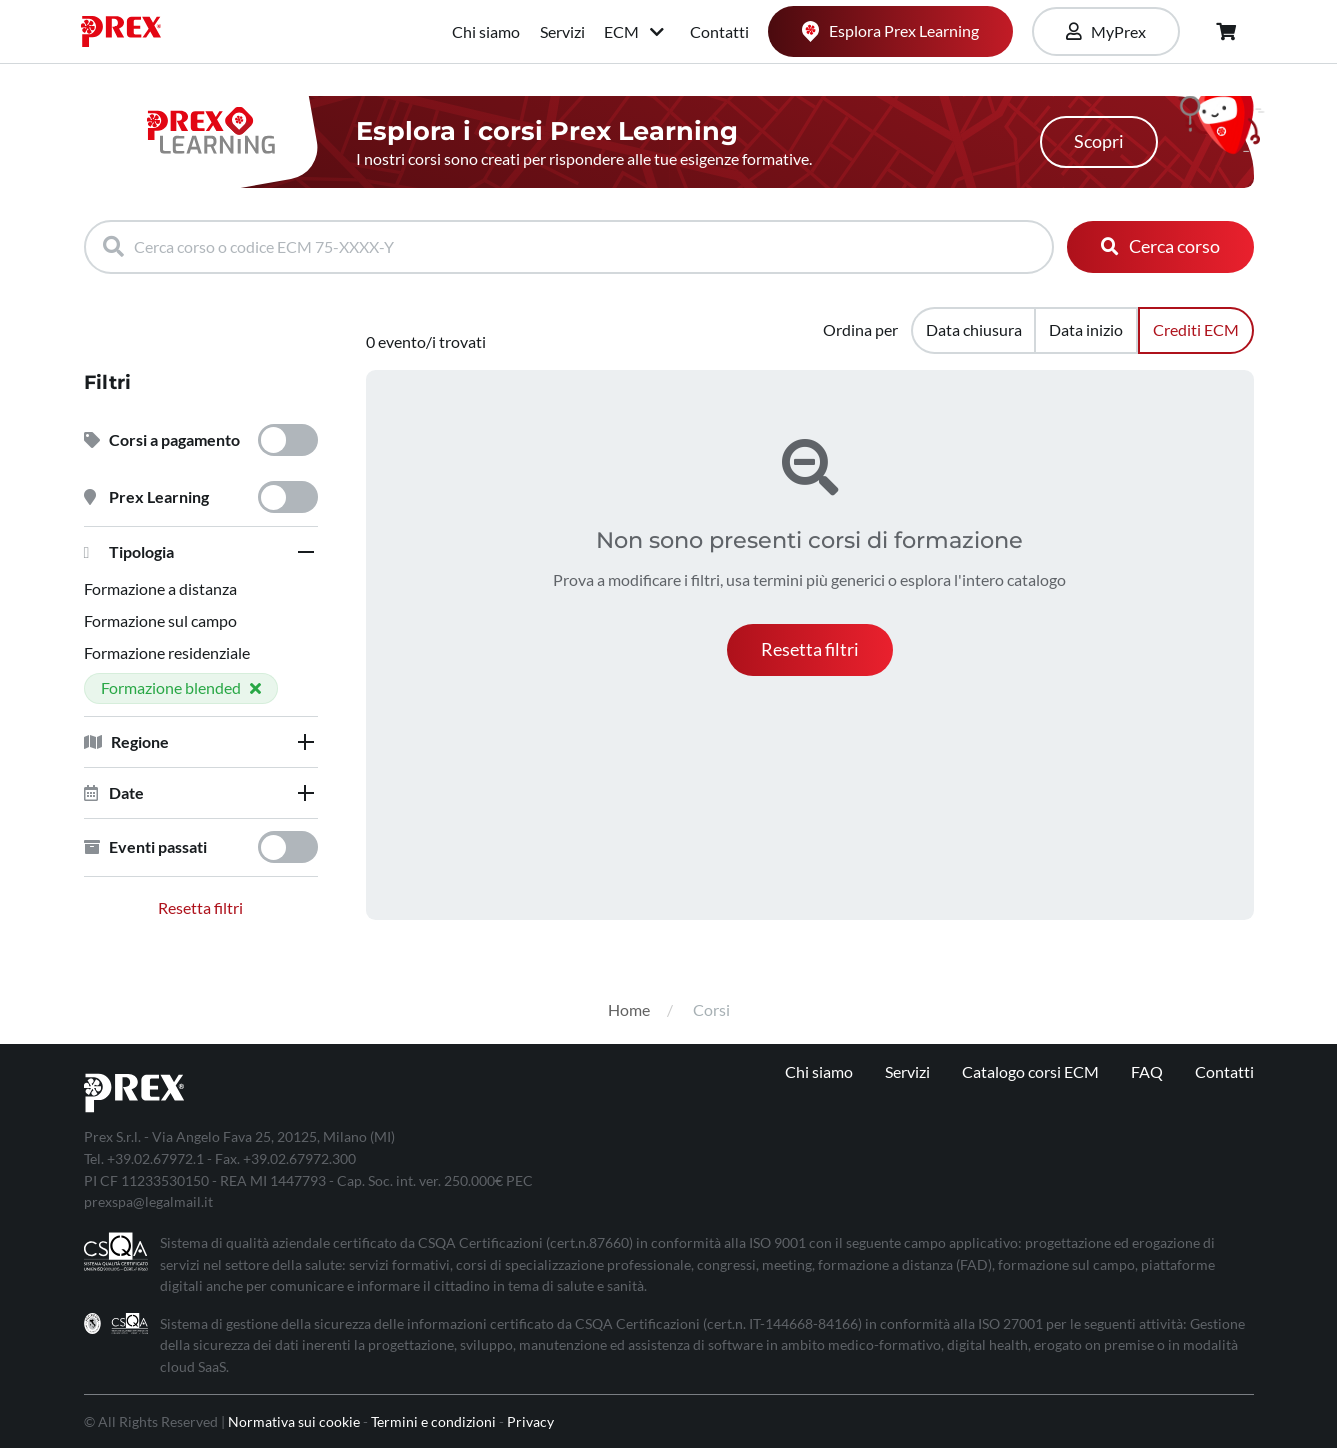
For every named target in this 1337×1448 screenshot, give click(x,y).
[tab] (201, 552)
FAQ (1147, 1071)
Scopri (1099, 141)
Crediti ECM (1196, 329)
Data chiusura (974, 329)
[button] (201, 552)
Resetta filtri (200, 907)
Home (629, 1009)
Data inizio (1086, 329)
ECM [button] (635, 31)
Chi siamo (486, 31)
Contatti (719, 31)
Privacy (530, 1421)
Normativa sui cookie (294, 1421)
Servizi (562, 31)
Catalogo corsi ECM (1030, 1071)
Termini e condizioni (433, 1421)
